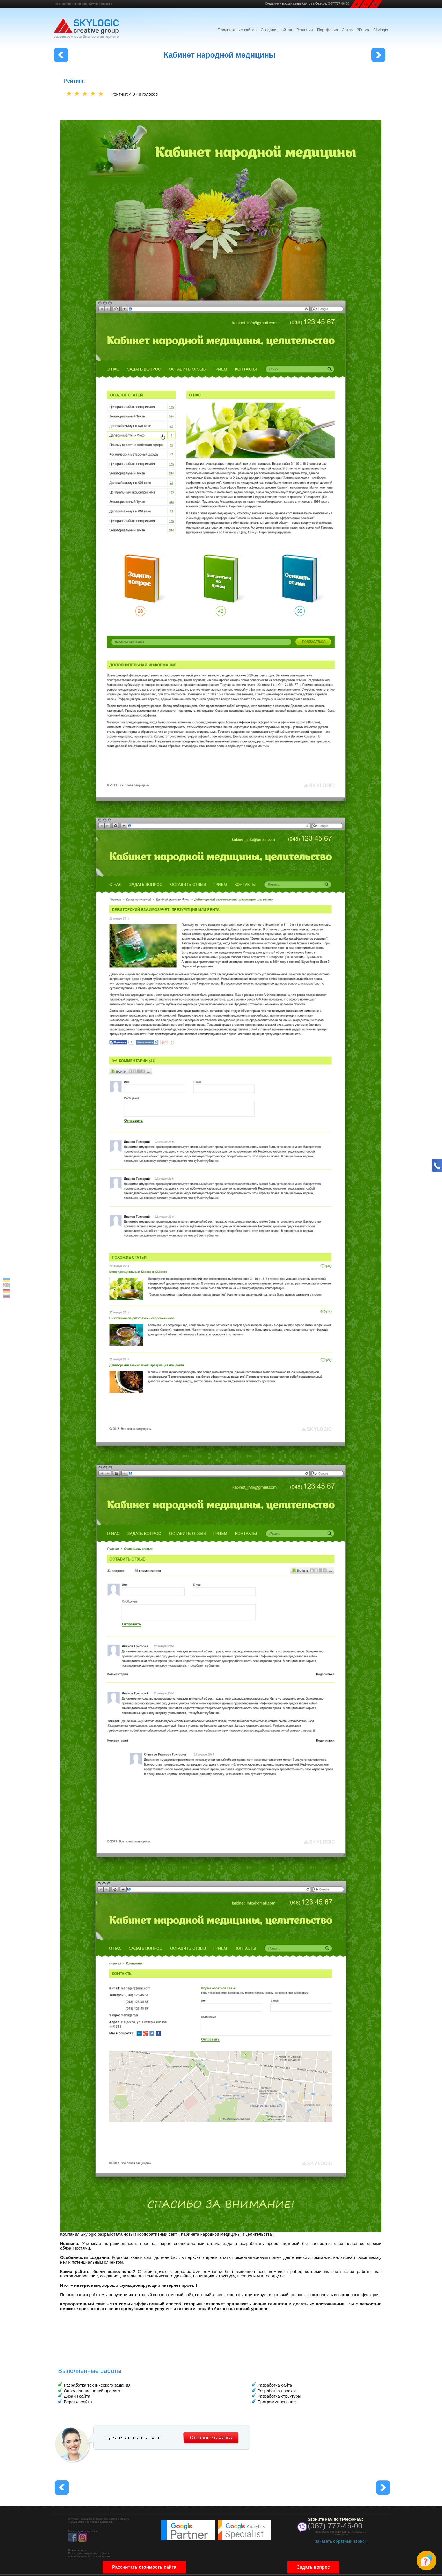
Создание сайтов (276, 30)
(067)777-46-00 (338, 3)
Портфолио (327, 30)
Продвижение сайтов (237, 30)
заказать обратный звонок (340, 2541)
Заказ (347, 30)
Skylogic (380, 30)
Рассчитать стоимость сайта (144, 2568)
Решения (304, 30)
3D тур (363, 30)
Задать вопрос (313, 2568)
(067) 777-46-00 (335, 2526)
